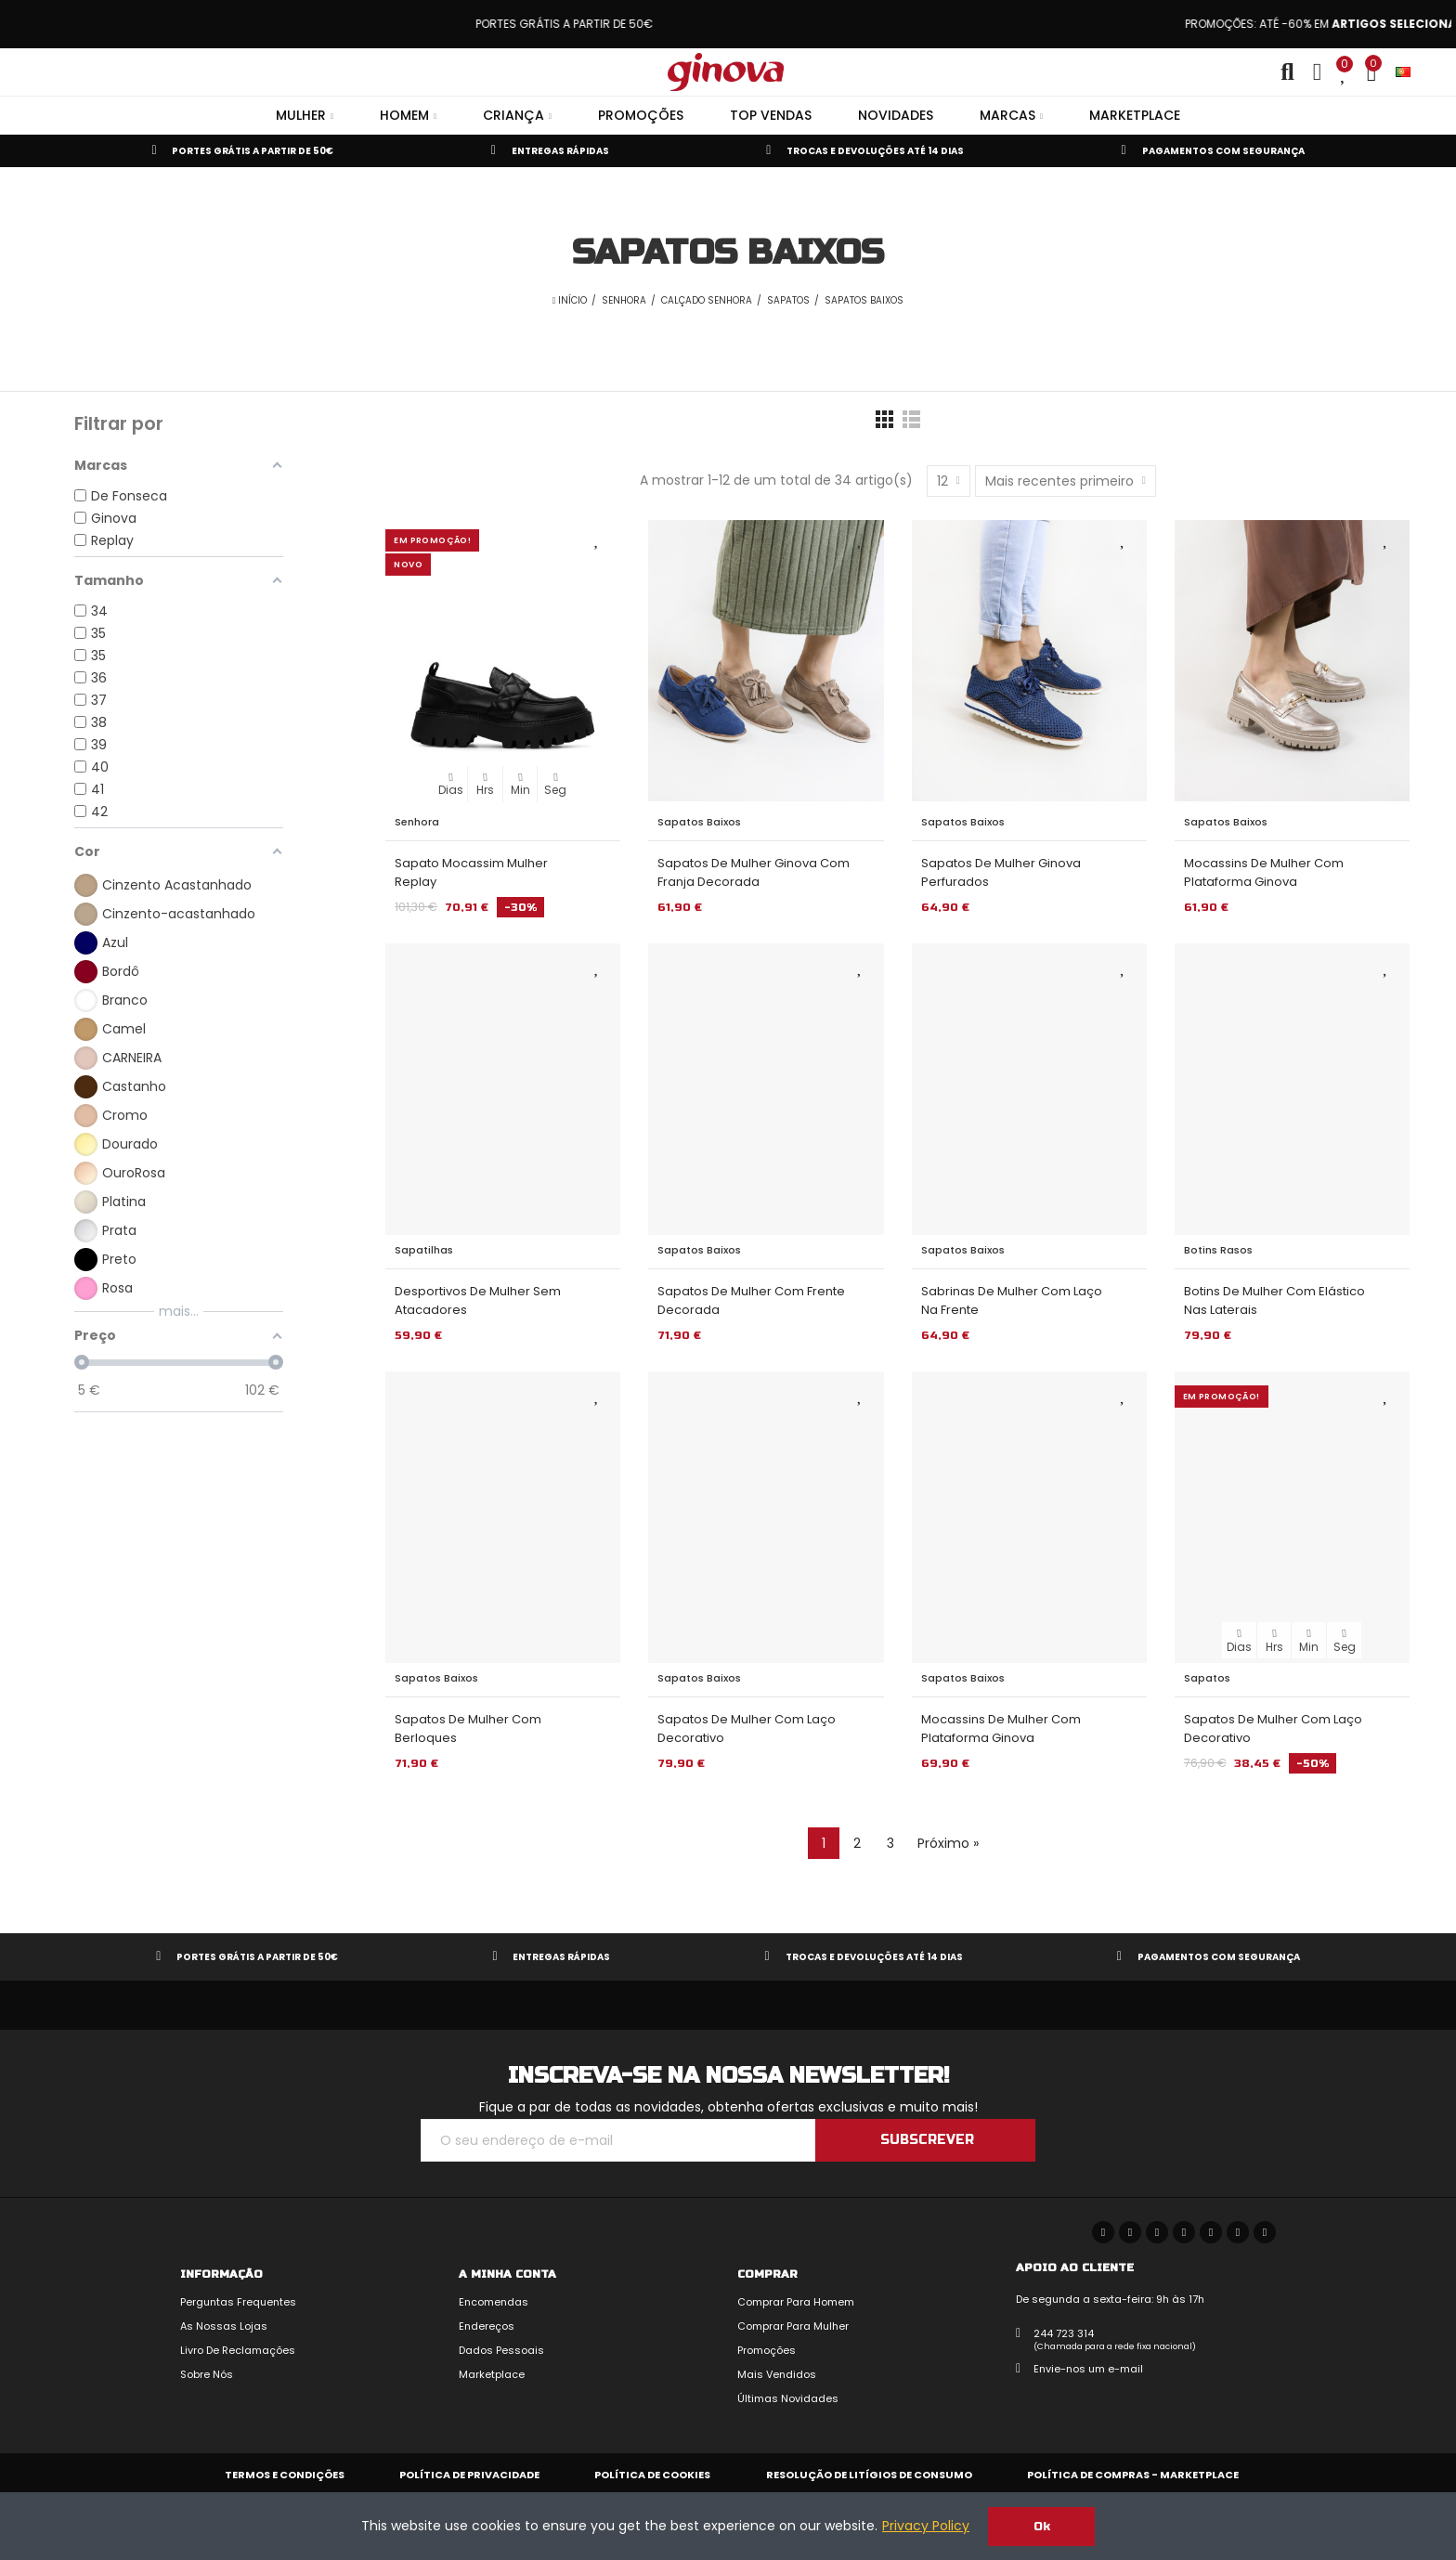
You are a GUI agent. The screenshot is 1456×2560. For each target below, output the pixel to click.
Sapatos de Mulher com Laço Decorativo (746, 1728)
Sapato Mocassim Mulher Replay (471, 872)
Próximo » (948, 1843)
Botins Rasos (1218, 1249)
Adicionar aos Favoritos (597, 538)
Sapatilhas (424, 1249)
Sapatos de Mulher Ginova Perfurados (1001, 872)
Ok (1042, 2526)
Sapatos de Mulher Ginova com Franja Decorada (753, 872)
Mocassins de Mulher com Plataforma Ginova (1264, 872)
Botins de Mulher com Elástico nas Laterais (1274, 1300)
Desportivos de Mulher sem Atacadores (478, 1300)
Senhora (417, 821)
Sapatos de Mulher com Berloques (468, 1728)
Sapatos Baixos (699, 821)
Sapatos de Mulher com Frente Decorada (751, 1300)
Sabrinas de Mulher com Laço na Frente (1011, 1300)
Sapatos (1207, 1677)
